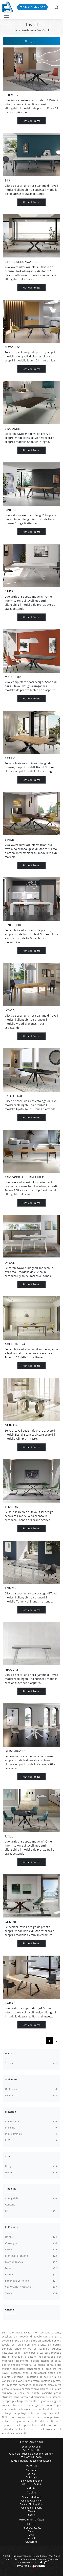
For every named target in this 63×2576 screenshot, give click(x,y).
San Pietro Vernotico (31, 2281)
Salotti (31, 2531)
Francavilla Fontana (31, 2256)
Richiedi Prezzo (32, 120)
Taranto (31, 2293)
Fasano (31, 2249)
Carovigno (31, 2243)
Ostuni (31, 2274)
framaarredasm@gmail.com (35, 2460)
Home (17, 30)
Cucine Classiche (31, 2500)
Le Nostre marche (31, 2480)
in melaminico (31, 2134)
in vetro (31, 2140)
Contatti (31, 2487)
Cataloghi (31, 2477)
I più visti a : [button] (12, 2227)
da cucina (31, 2089)
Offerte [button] (9, 2309)
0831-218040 (34, 2457)
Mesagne (31, 2268)
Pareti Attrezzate (31, 2527)
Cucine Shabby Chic (31, 2504)
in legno (31, 2128)
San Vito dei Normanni (31, 2287)
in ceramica (31, 2121)
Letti (31, 2534)
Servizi (32, 2473)
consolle (31, 2204)
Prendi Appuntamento (32, 7)
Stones (31, 2063)
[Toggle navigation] (6, 15)
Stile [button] (7, 2156)
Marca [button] (8, 2053)
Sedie (31, 2514)
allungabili (31, 2198)
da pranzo (31, 2095)
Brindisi (31, 2237)
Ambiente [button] (11, 2079)
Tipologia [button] (10, 2188)
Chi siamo (31, 2470)
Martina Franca (31, 2262)
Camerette (31, 2541)
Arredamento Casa (31, 30)
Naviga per (31, 41)
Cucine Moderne (31, 2497)
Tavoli (46, 30)
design (31, 2166)
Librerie (31, 2524)
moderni (31, 2172)
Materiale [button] (10, 2111)
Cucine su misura (31, 2507)
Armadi (31, 2538)
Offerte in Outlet (31, 2484)
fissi (31, 2211)
